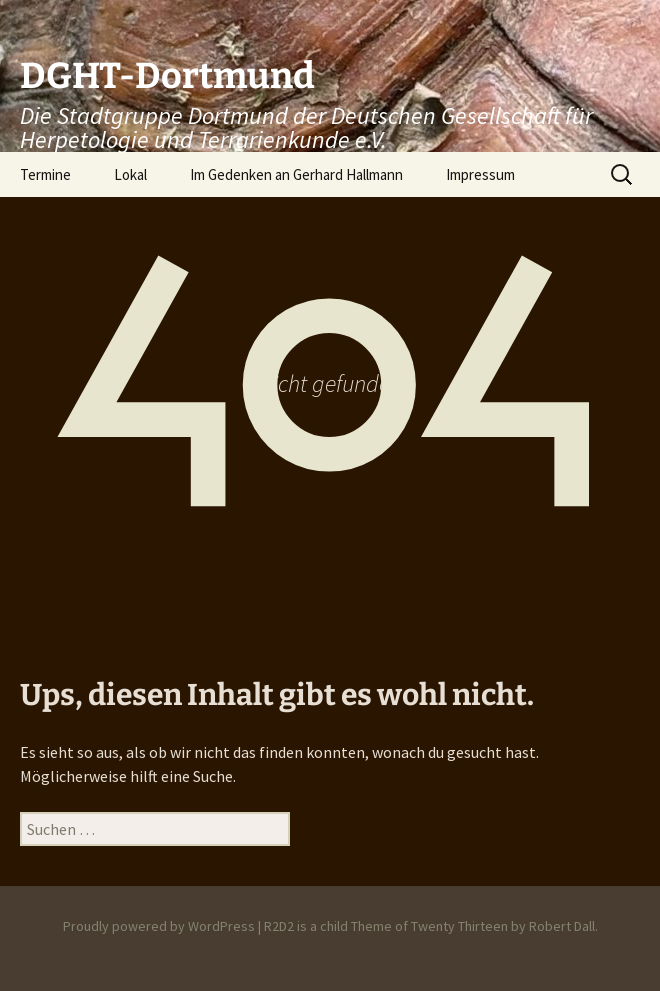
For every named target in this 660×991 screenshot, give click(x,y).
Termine (45, 174)
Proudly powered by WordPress (159, 926)
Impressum (480, 174)
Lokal (130, 174)
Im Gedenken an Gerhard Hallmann (296, 174)
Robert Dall (562, 926)
